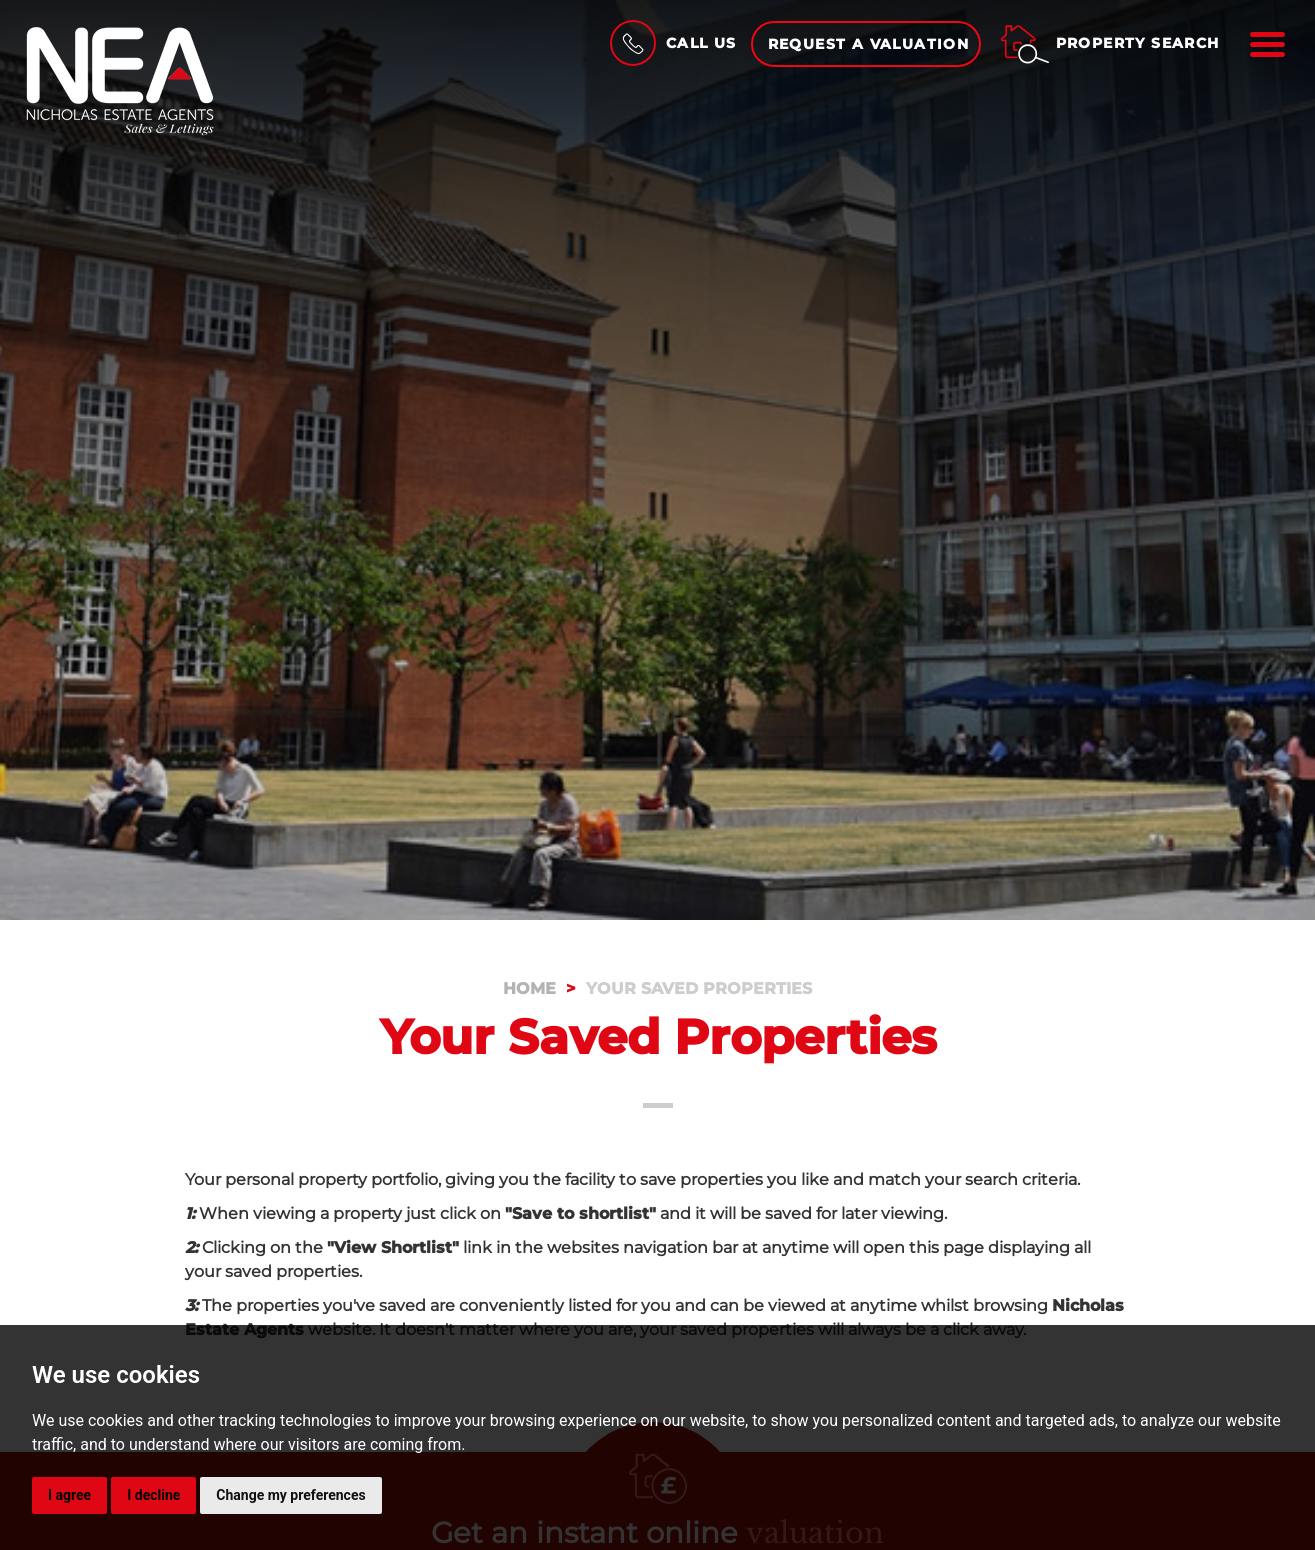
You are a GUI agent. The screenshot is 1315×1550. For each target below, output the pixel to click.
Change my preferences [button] (290, 1495)
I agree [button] (69, 1495)
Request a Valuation (869, 44)
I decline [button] (153, 1495)
